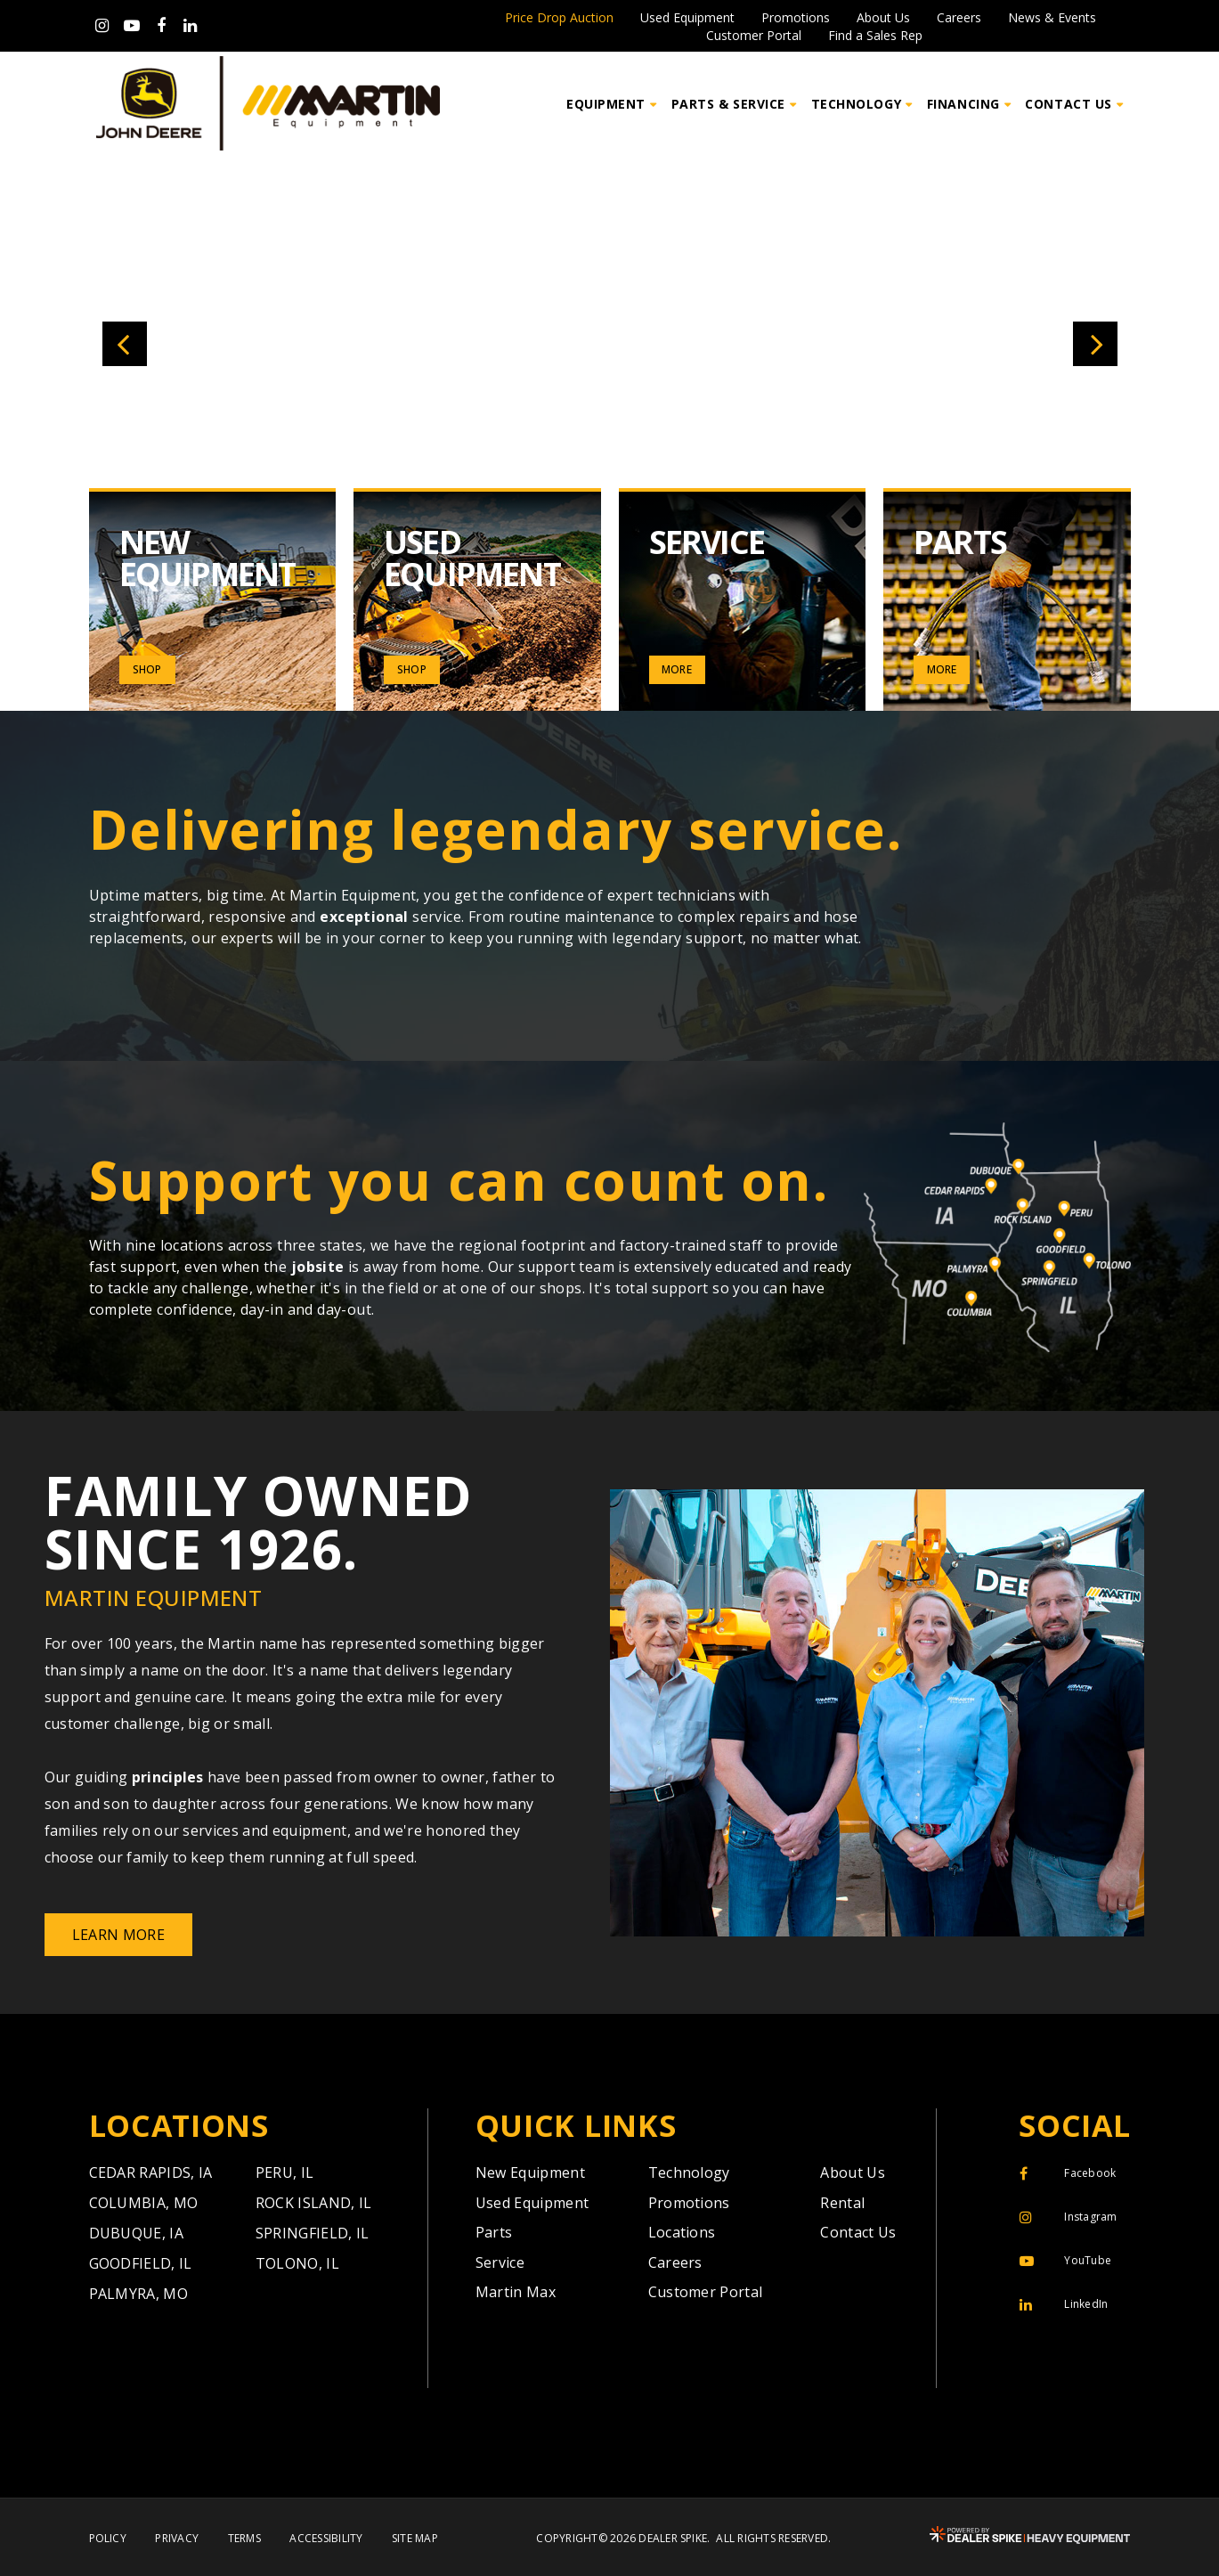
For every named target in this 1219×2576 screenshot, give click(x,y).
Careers (959, 18)
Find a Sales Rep (875, 35)
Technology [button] (856, 103)
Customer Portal (753, 35)
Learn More (118, 1934)
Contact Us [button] (1068, 103)
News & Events (1052, 18)
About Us (883, 18)
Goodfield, (140, 2263)
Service (499, 2262)
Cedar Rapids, (151, 2172)
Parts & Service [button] (728, 103)
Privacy (177, 2538)
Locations (682, 2232)
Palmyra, (139, 2294)
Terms (244, 2538)
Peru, (285, 2172)
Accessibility (325, 2538)
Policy (107, 2538)
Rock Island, (314, 2203)
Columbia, (144, 2203)
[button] (124, 344)
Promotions (795, 18)
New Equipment (530, 2172)
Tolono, (297, 2263)
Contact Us (858, 2232)
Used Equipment (687, 18)
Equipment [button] (606, 103)
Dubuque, (136, 2233)
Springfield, (313, 2233)
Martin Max (515, 2292)
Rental (842, 2203)
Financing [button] (963, 103)
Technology (689, 2172)
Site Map (415, 2538)
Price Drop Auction (559, 18)
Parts (494, 2232)
